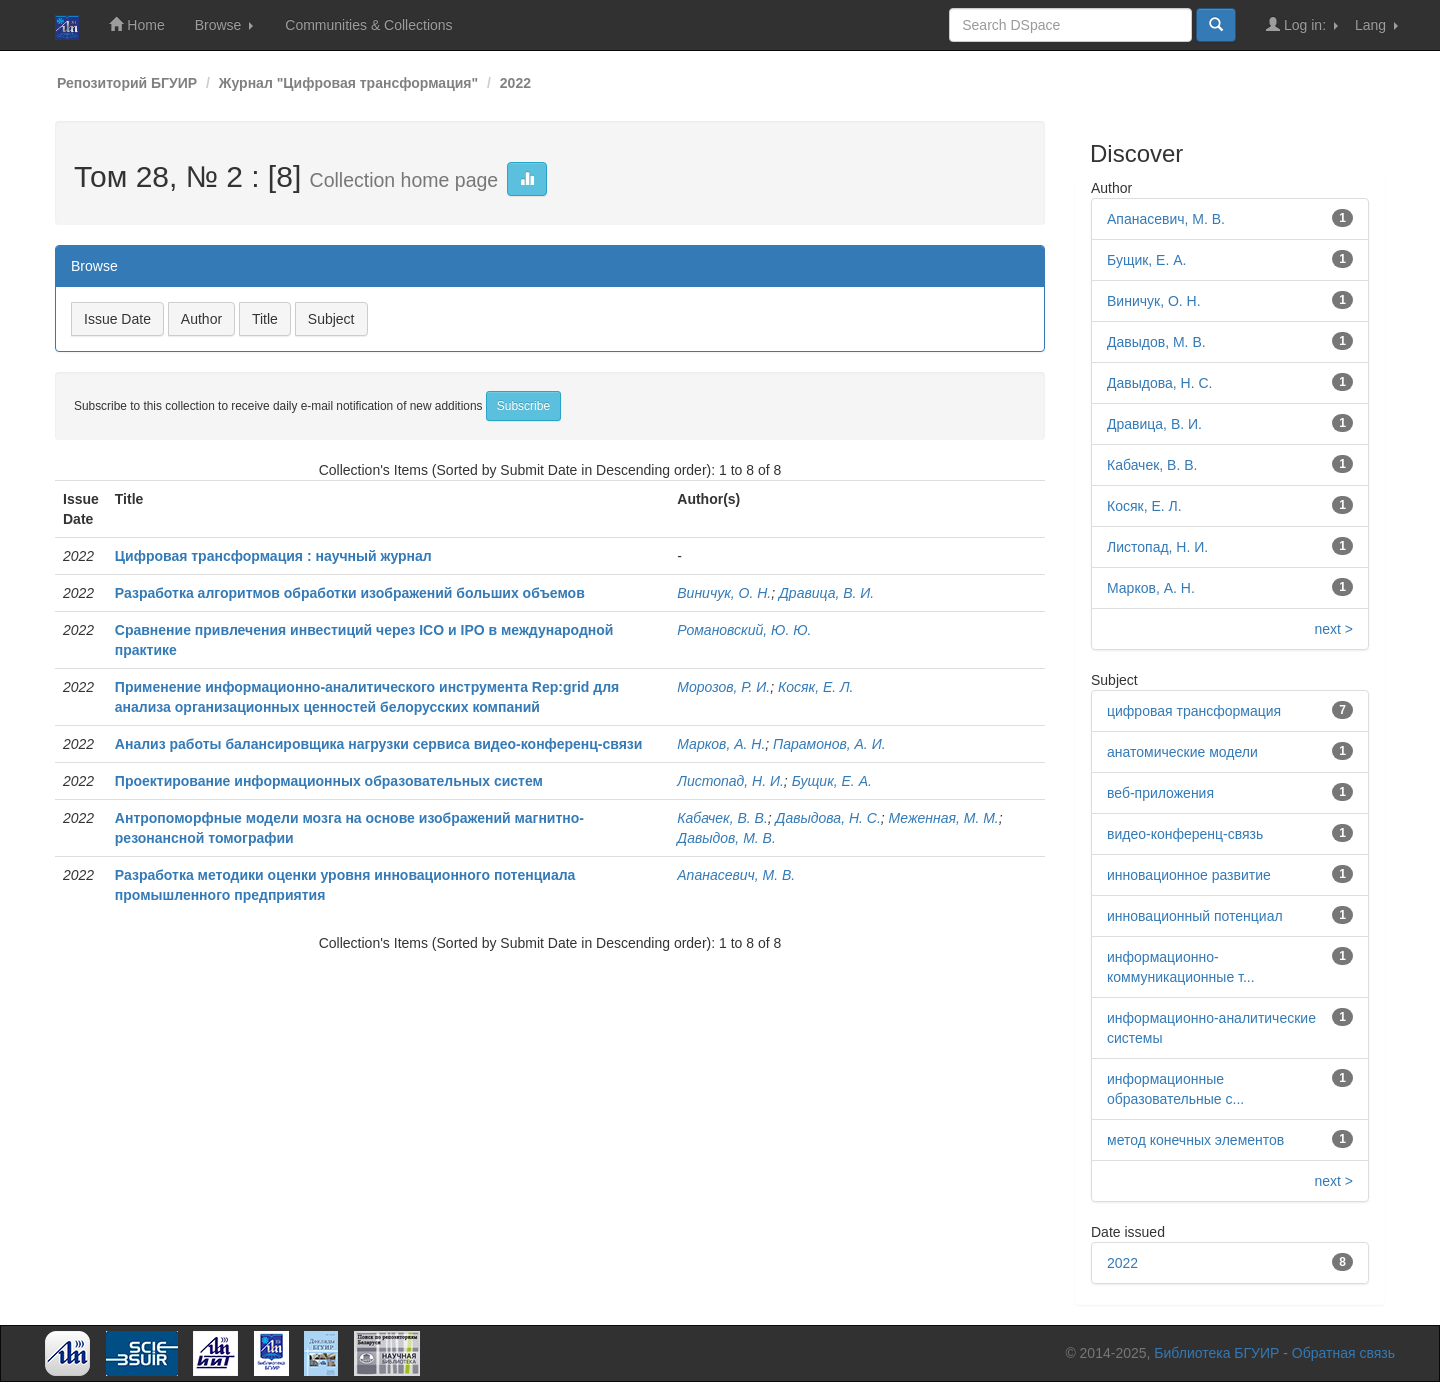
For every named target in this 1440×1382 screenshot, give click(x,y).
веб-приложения (1160, 793)
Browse (224, 25)
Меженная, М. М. (944, 818)
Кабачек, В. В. (722, 818)
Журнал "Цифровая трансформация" (348, 83)
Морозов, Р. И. (723, 687)
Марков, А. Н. (721, 744)
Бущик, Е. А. (832, 781)
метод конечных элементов (1195, 1140)
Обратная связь (1343, 1353)
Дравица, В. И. (826, 593)
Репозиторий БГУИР (127, 83)
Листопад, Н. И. (730, 781)
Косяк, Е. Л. (816, 687)
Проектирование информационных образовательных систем (329, 781)
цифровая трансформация (1194, 711)
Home (136, 24)
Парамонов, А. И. (829, 744)
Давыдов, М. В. (726, 838)
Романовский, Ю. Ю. (744, 630)
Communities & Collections (368, 25)
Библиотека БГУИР (1216, 1353)
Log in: (1302, 24)
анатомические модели (1182, 752)
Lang (1376, 25)
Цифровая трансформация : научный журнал (273, 556)
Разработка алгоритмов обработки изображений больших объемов (350, 593)
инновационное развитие (1189, 875)
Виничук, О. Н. (724, 593)
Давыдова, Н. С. (828, 818)
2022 (515, 83)
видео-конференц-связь (1185, 834)
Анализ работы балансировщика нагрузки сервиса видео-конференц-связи (379, 744)
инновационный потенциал (1195, 916)
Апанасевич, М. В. (736, 875)
